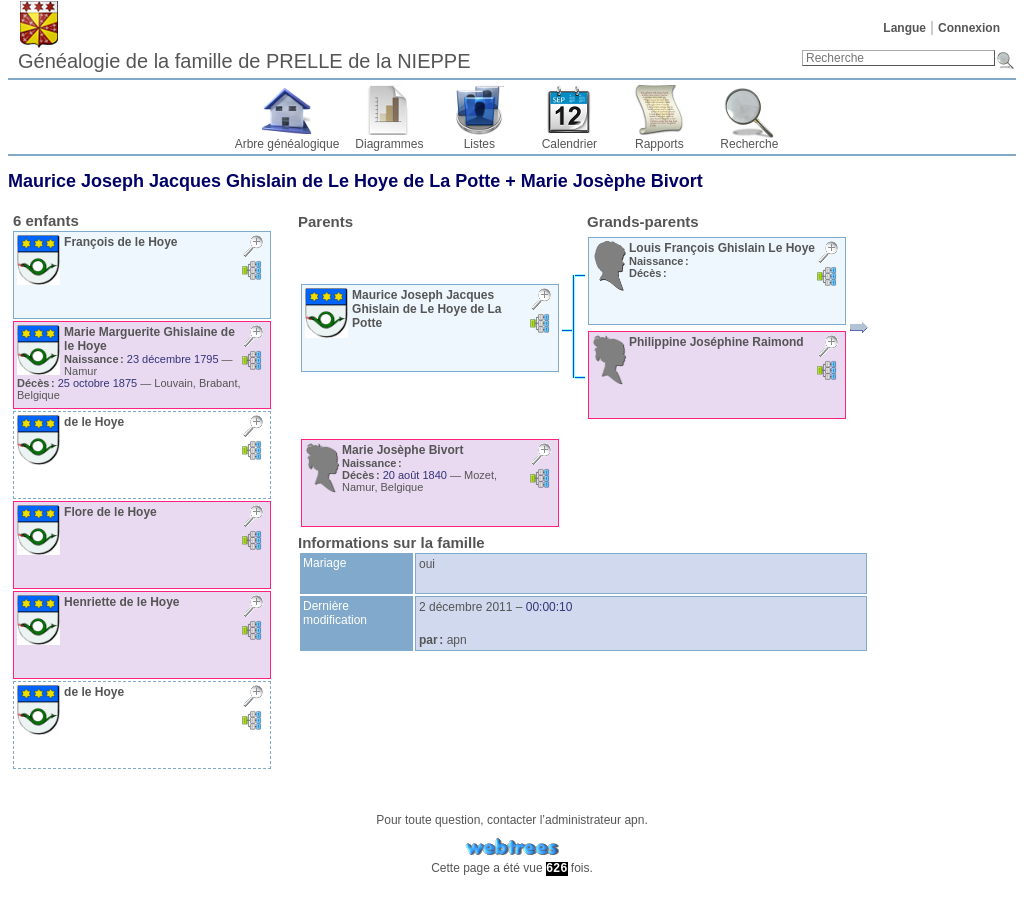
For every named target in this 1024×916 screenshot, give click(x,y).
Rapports (659, 144)
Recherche (749, 144)
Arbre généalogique (287, 144)
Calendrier (569, 144)
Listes (479, 144)
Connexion (969, 28)
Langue (904, 28)
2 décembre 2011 (465, 607)
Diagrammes (389, 144)
